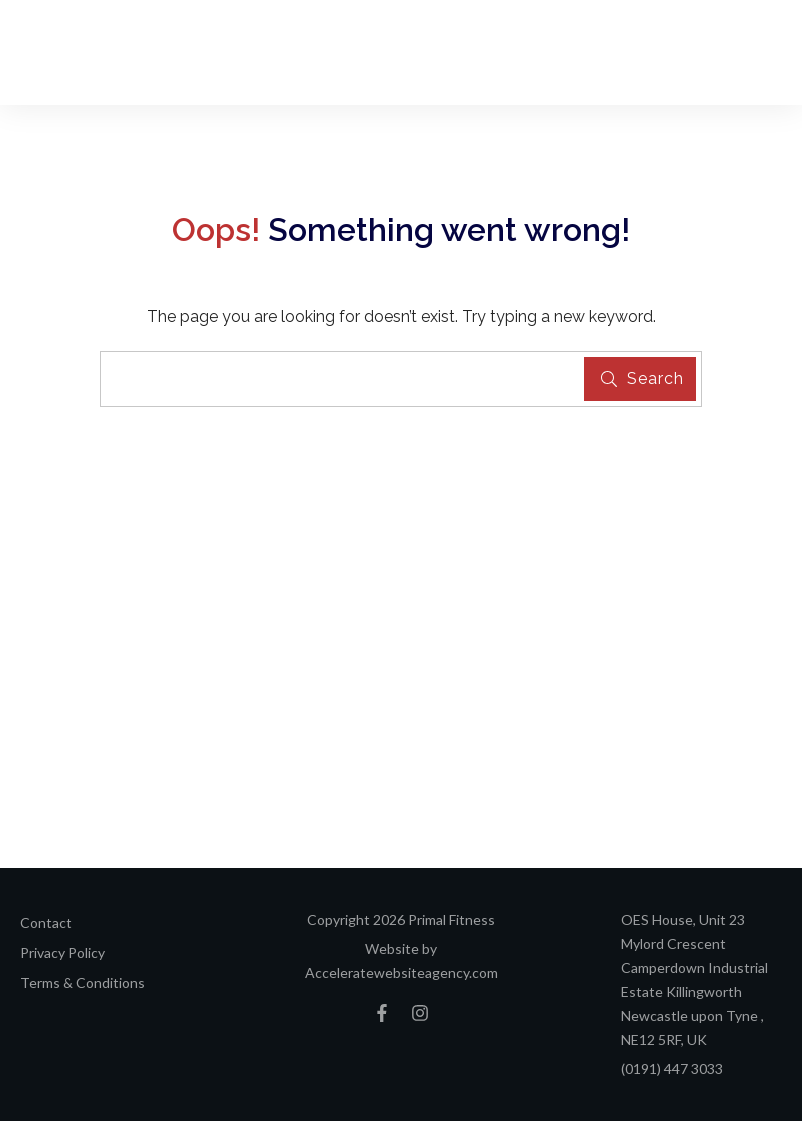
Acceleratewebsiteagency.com (401, 972)
